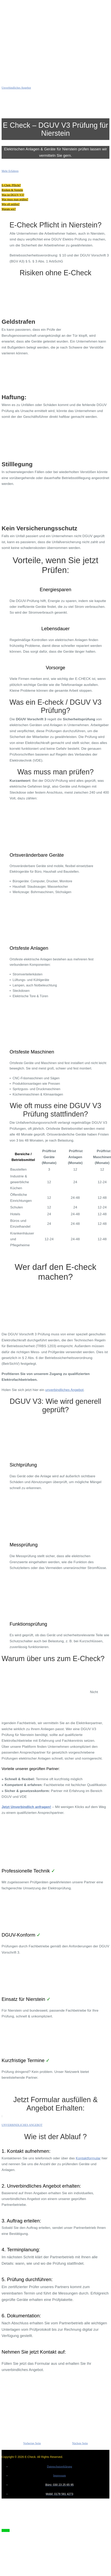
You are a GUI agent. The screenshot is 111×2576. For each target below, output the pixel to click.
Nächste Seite (80, 2443)
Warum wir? (9, 209)
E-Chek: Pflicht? (11, 185)
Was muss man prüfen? (15, 199)
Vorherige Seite (32, 2443)
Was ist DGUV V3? (13, 194)
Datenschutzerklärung (59, 2466)
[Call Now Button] (6, 2530)
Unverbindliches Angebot (16, 87)
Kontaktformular (88, 2158)
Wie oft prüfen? (11, 204)
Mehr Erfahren (10, 171)
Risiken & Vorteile (12, 190)
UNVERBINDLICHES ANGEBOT (22, 2125)
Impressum (59, 2475)
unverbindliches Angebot (64, 1390)
